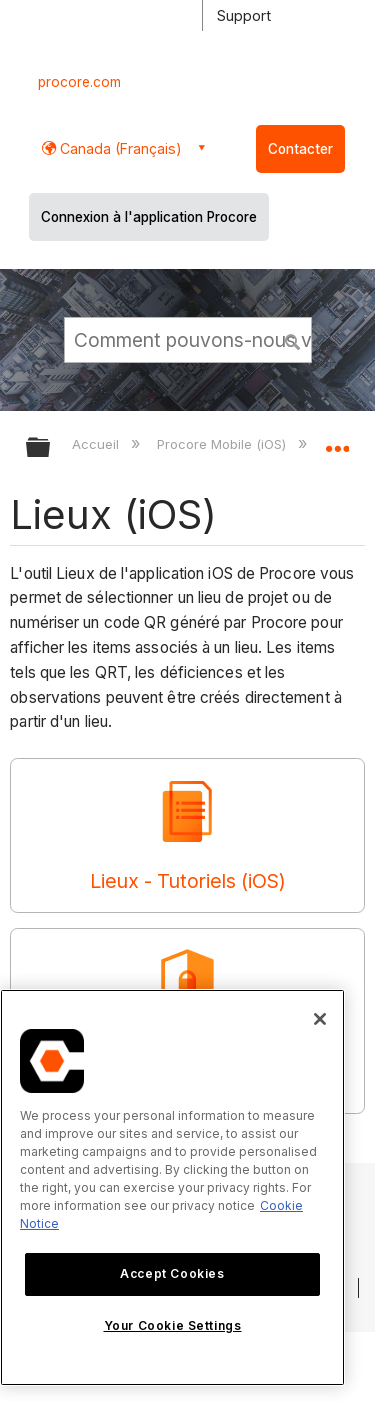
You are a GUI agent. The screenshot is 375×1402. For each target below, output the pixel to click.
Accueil (97, 444)
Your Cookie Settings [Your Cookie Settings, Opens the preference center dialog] (173, 1325)
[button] (293, 339)
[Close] (320, 1019)
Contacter (300, 149)
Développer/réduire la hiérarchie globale (51, 448)
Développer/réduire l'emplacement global (337, 441)
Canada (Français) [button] (119, 148)
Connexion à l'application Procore (149, 217)
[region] (172, 1187)
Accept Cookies (172, 1273)
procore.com (79, 82)
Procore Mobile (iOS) (223, 444)
